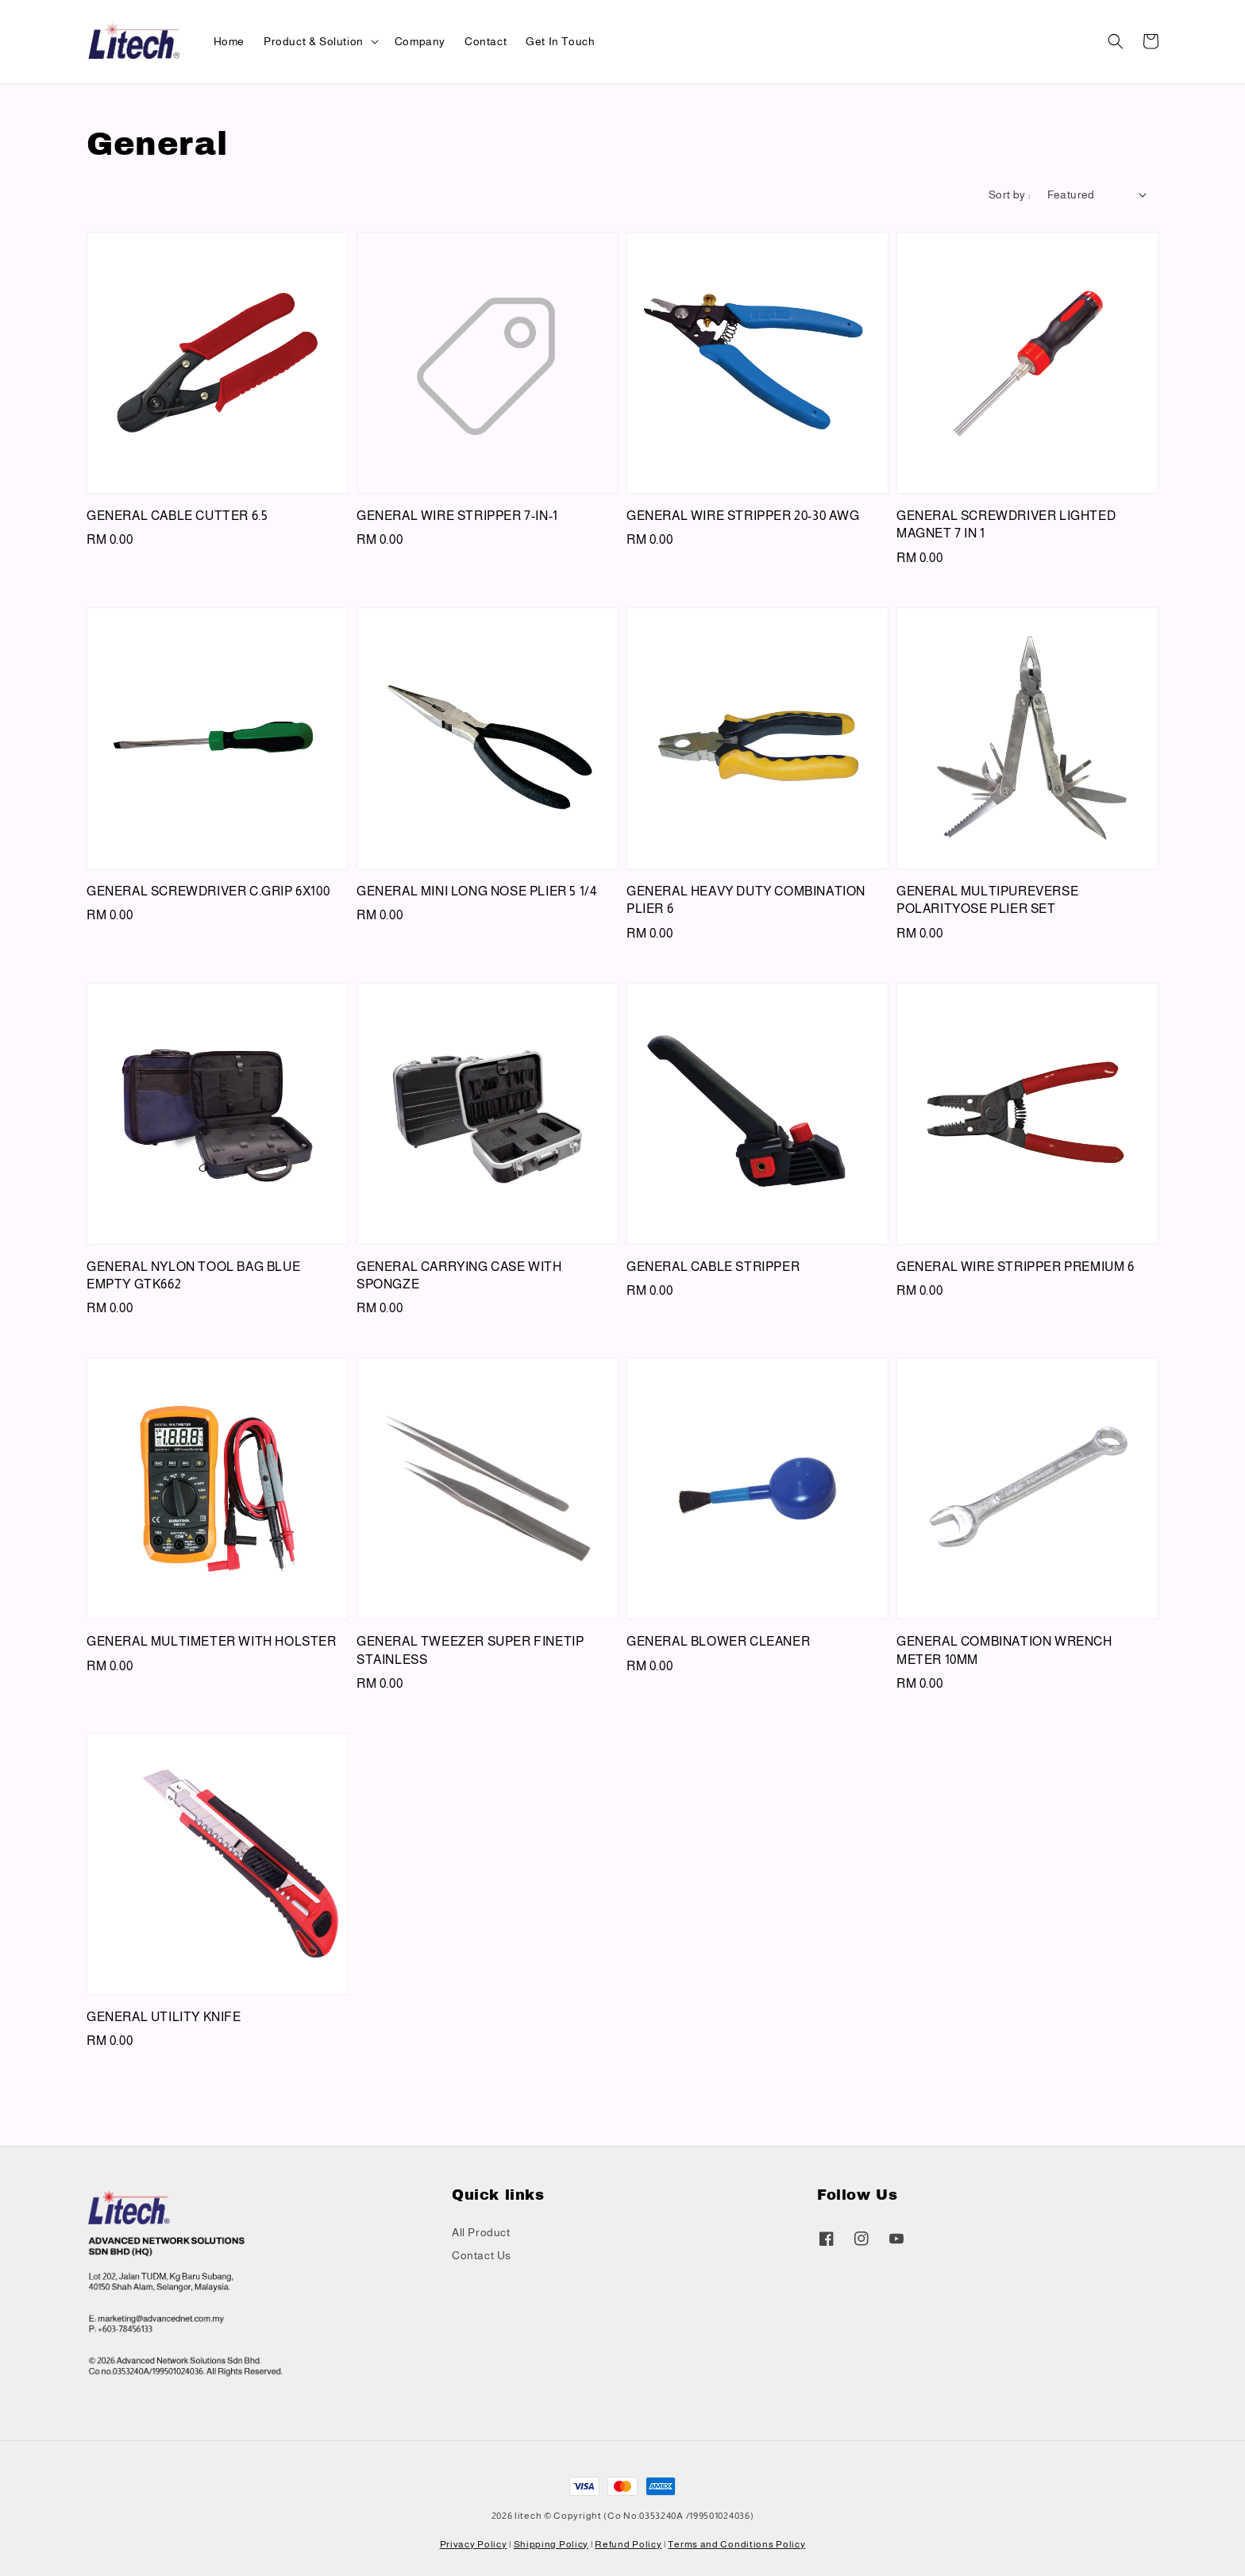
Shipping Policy (551, 2544)
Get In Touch (560, 41)
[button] (1115, 41)
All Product (481, 2232)
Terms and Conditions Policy (736, 2544)
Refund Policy (628, 2544)
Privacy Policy (473, 2544)
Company (420, 41)
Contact (485, 41)
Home (229, 41)
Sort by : (1010, 194)
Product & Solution (314, 41)
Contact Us (481, 2255)
